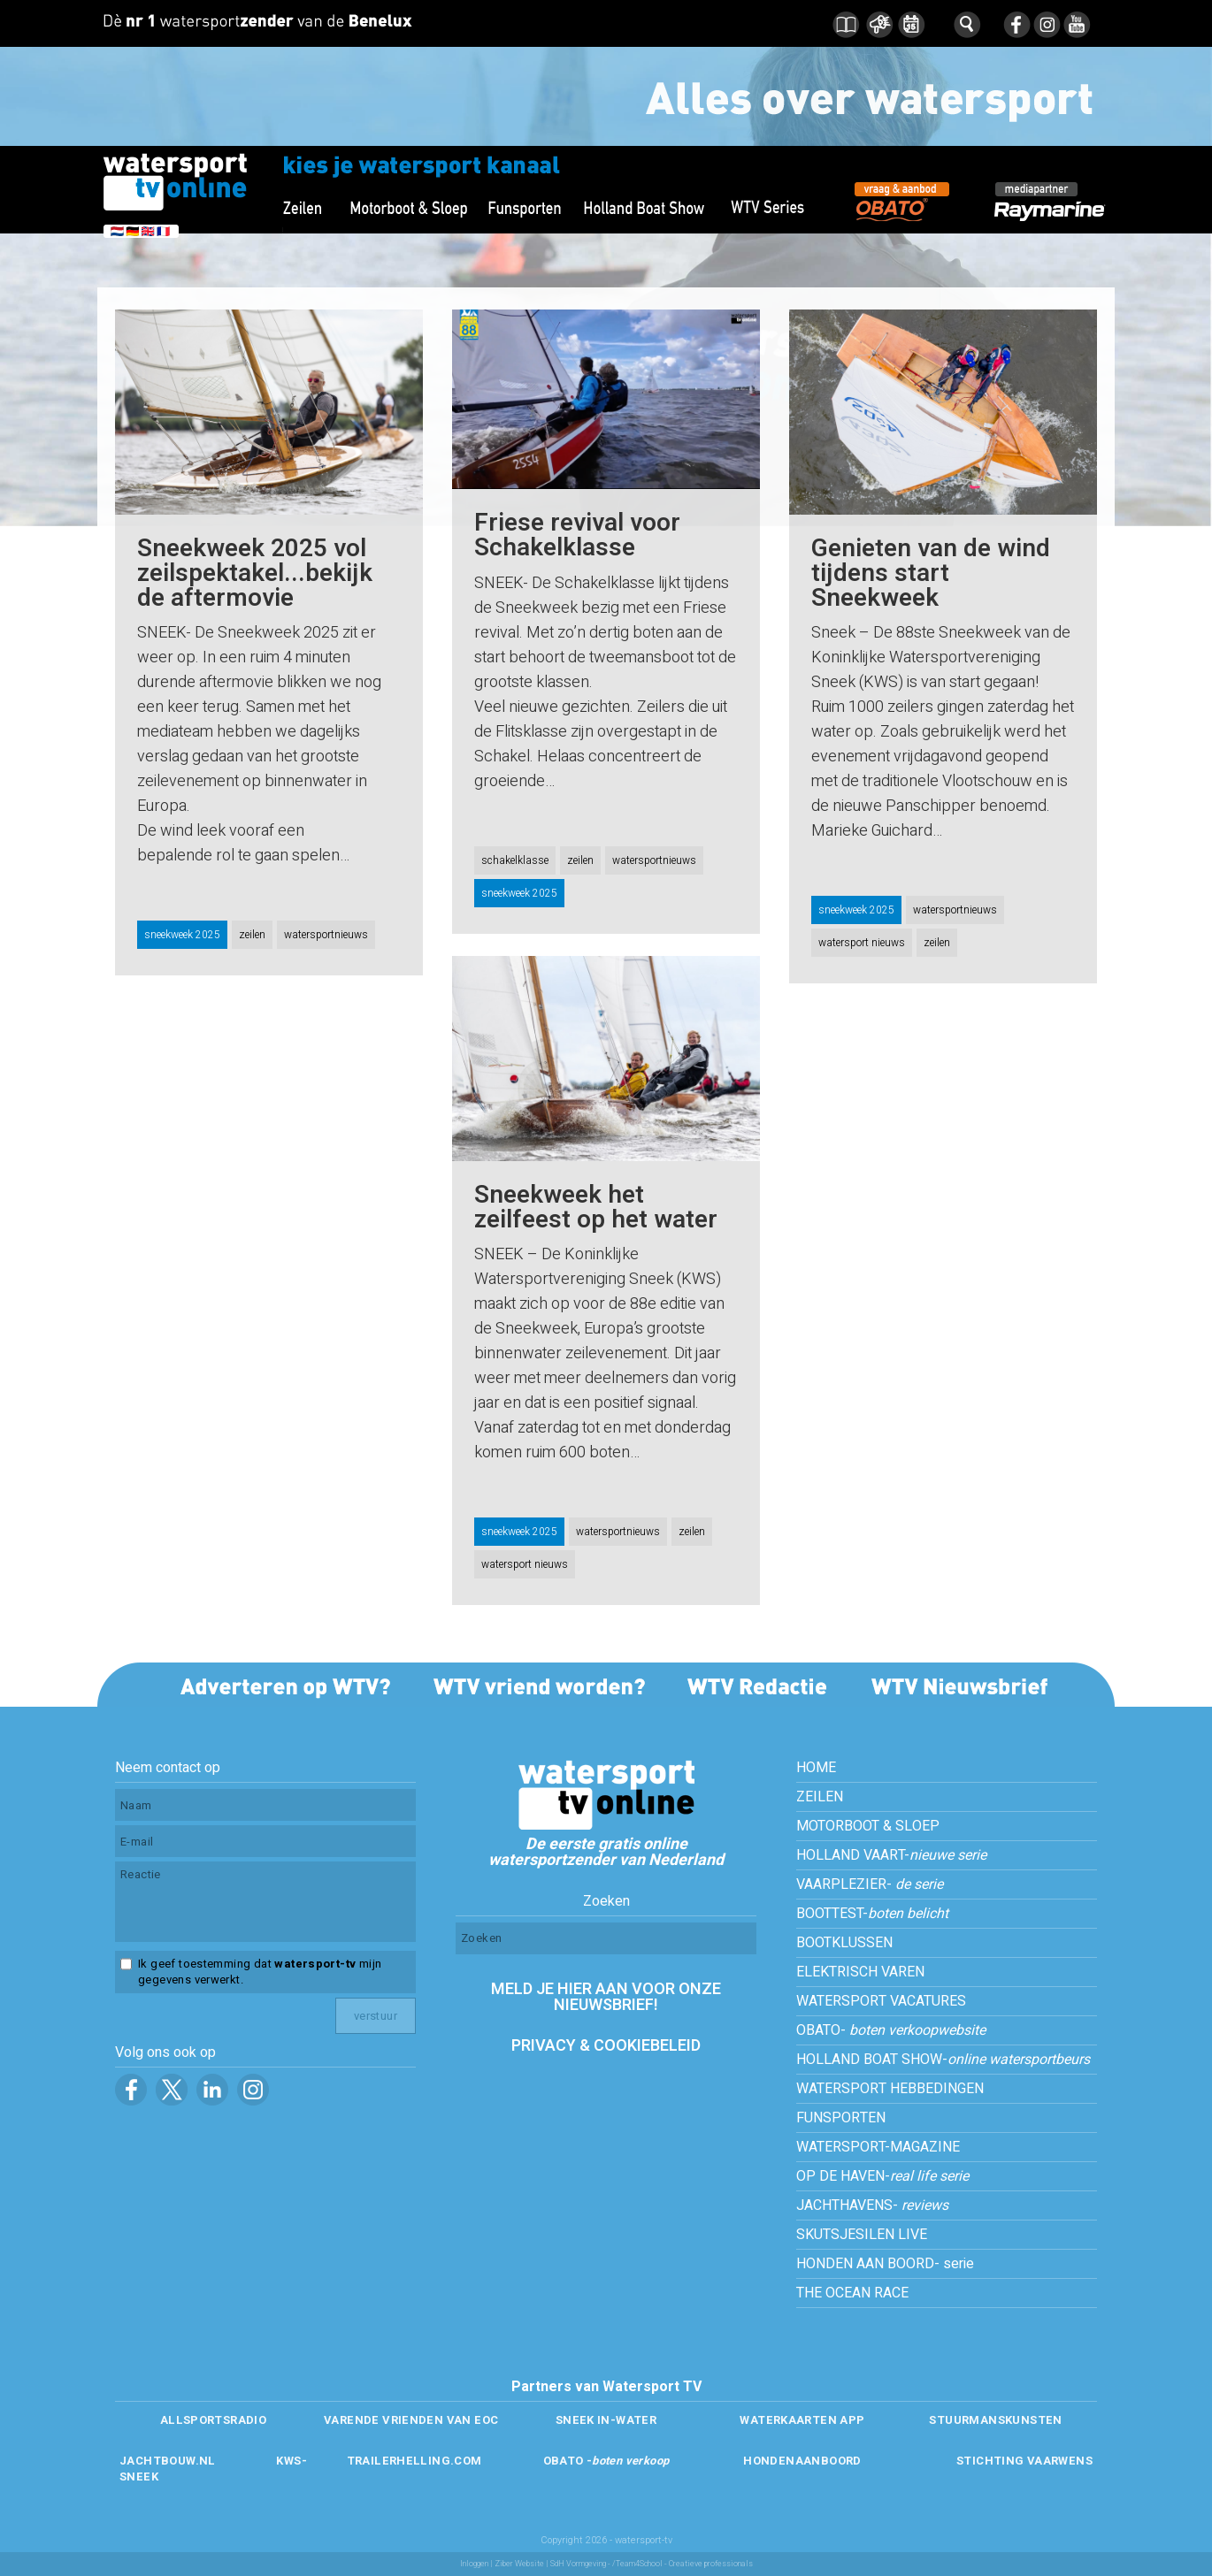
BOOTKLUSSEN (844, 1942)
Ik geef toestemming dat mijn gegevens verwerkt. (259, 1972)
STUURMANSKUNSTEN (995, 2420)
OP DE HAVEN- (882, 2176)
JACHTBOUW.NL (167, 2460)
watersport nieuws (861, 943)
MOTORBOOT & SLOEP (868, 1826)
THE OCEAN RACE (852, 2293)
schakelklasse (514, 860)
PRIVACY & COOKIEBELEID (606, 2046)
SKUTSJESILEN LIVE (861, 2234)
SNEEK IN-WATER (606, 2420)
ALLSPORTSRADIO (213, 2420)
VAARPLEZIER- (869, 1884)
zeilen (252, 935)
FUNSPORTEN (841, 2118)
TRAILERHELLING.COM (414, 2460)
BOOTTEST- (872, 1913)
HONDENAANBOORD (802, 2460)
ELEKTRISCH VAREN (860, 1972)
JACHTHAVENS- (872, 2205)
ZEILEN (819, 1797)
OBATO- (891, 2030)
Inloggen (474, 2564)
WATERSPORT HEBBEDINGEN (890, 2088)
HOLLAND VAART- (891, 1855)
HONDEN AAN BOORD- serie (885, 2263)
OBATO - (606, 2460)
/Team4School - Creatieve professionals (682, 2564)
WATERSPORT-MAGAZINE (878, 2147)
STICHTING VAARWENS (1024, 2460)
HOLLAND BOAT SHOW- (943, 2059)
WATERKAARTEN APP (802, 2420)
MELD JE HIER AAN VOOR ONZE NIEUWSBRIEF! (606, 1997)
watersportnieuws (326, 935)
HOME (816, 1767)
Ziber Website (519, 2564)
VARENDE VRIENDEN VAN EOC (411, 2420)
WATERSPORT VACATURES (881, 2001)
